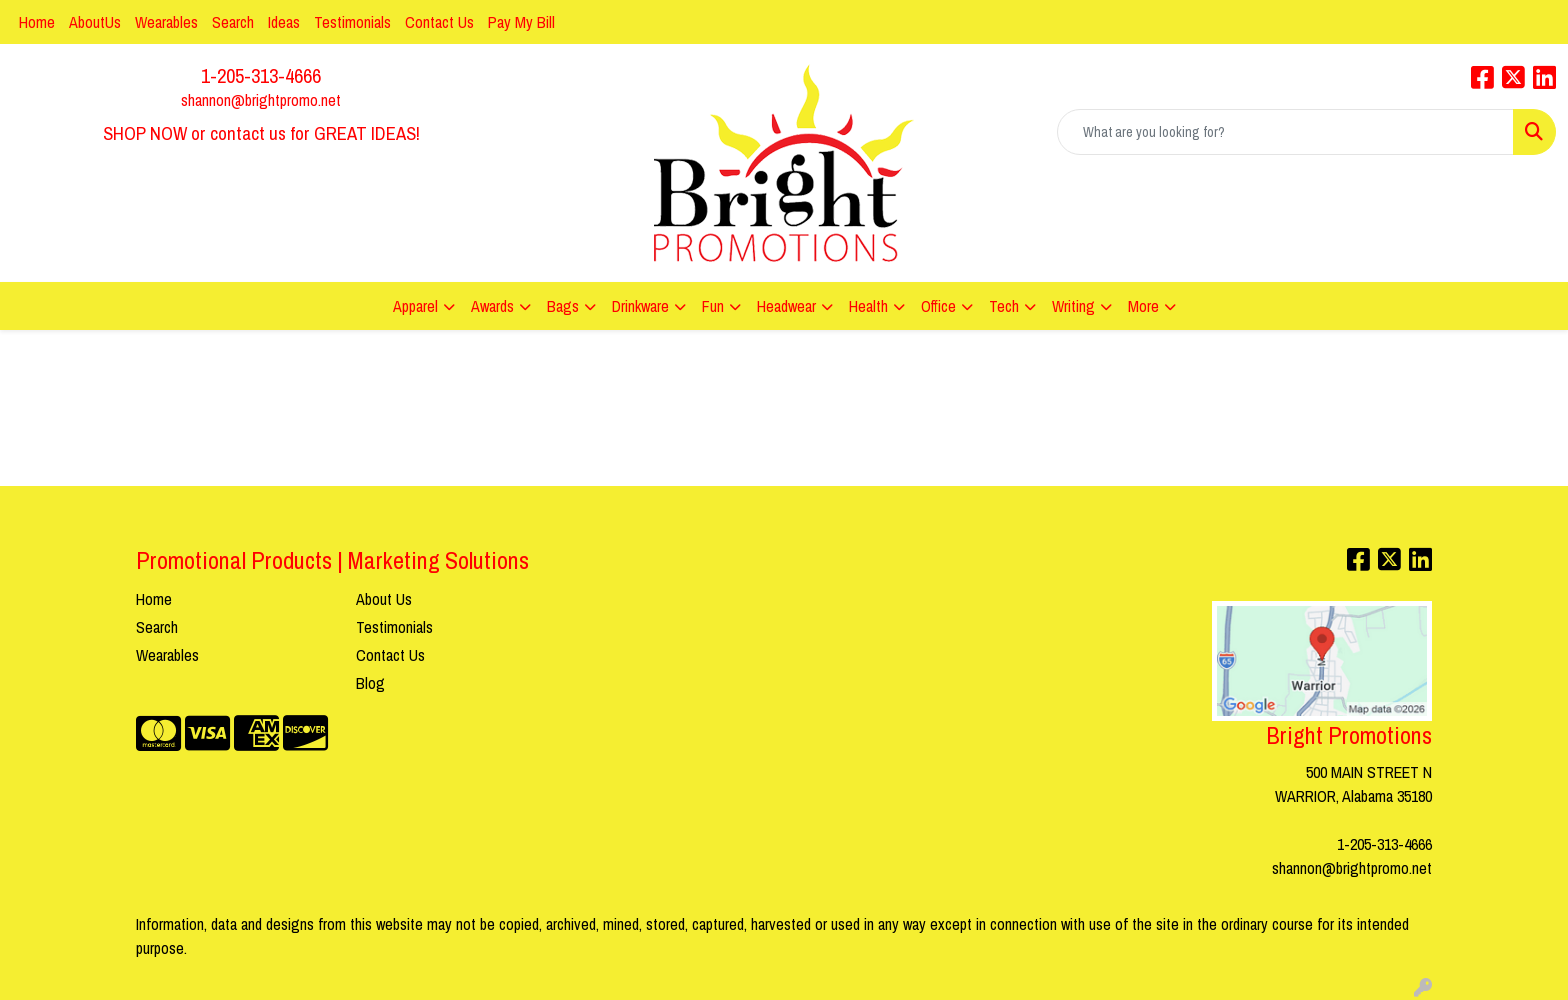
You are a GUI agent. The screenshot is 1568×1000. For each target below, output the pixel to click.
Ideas (284, 22)
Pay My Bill (521, 22)
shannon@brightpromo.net (261, 100)
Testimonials (352, 22)
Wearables (166, 22)
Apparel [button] (415, 306)
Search (233, 22)
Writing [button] (1073, 306)
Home (37, 22)
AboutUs (95, 22)
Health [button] (868, 306)
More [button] (1143, 306)
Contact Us (439, 22)
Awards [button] (492, 306)
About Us (384, 599)
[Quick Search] (1285, 132)
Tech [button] (1004, 306)
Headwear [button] (786, 306)
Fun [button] (713, 306)
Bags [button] (563, 306)
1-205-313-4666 (261, 75)
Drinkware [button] (640, 306)
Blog (370, 683)
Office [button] (938, 306)
